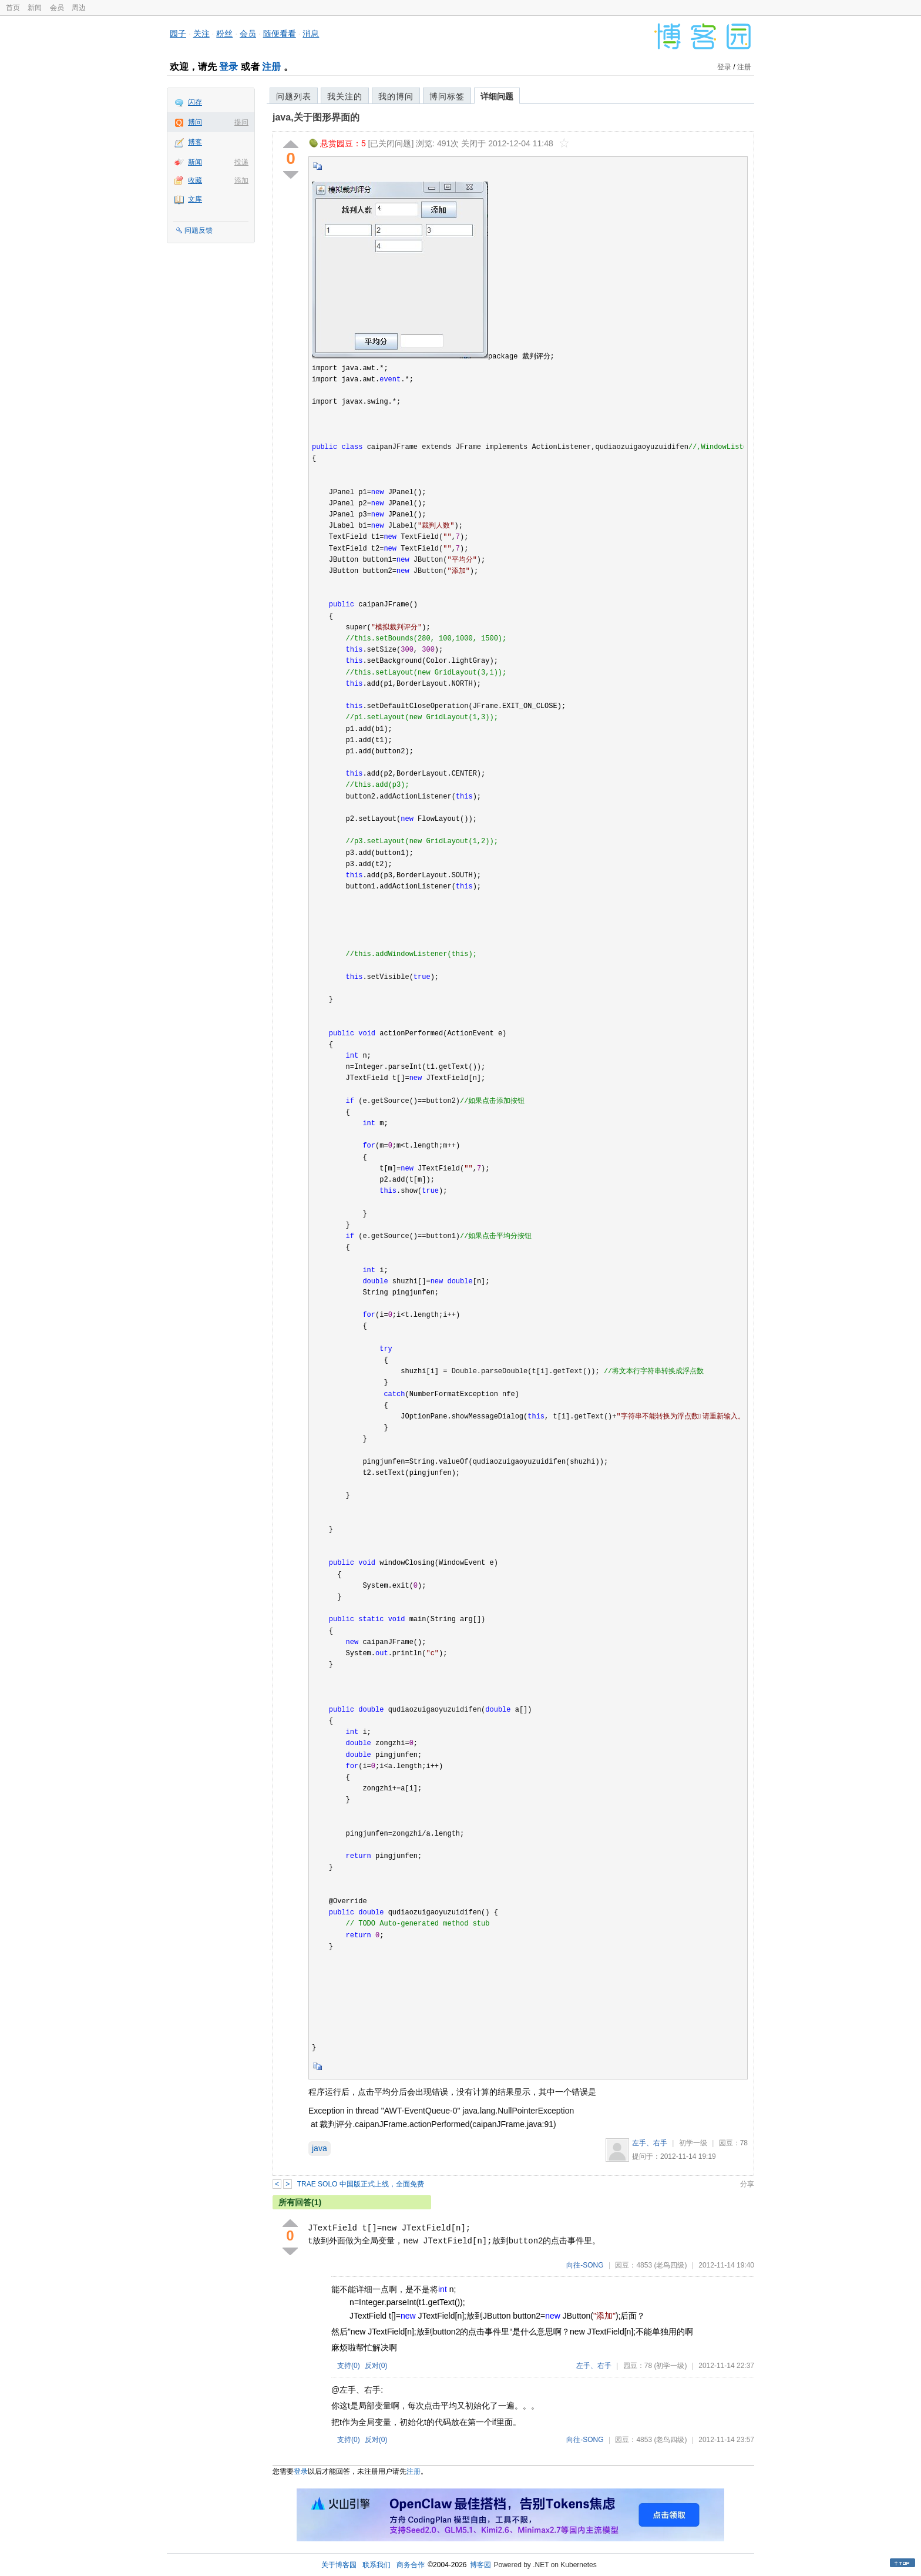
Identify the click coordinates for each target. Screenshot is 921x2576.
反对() (376, 2366)
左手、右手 (649, 2143)
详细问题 (496, 96)
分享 (747, 2184)
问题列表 (293, 96)
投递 (241, 162)
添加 (241, 180)
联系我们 (376, 2565)
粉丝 (224, 33)
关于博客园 (339, 2565)
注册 (271, 67)
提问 (241, 122)
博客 (195, 142)
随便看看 (279, 33)
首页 (13, 8)
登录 (228, 67)
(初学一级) (670, 2366)
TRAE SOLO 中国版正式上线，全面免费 (360, 2184)
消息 (310, 33)
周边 (79, 8)
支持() (348, 2366)
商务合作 (410, 2565)
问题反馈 (198, 230)
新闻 (35, 8)
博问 (195, 122)
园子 (178, 33)
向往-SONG (584, 2265)
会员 (57, 8)
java (319, 2148)
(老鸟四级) (670, 2265)
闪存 (195, 102)
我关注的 (344, 96)
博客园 (480, 2565)
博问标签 (447, 96)
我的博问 (396, 96)
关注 (201, 33)
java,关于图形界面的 (316, 117)
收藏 (195, 180)
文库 (195, 199)
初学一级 (693, 2143)
